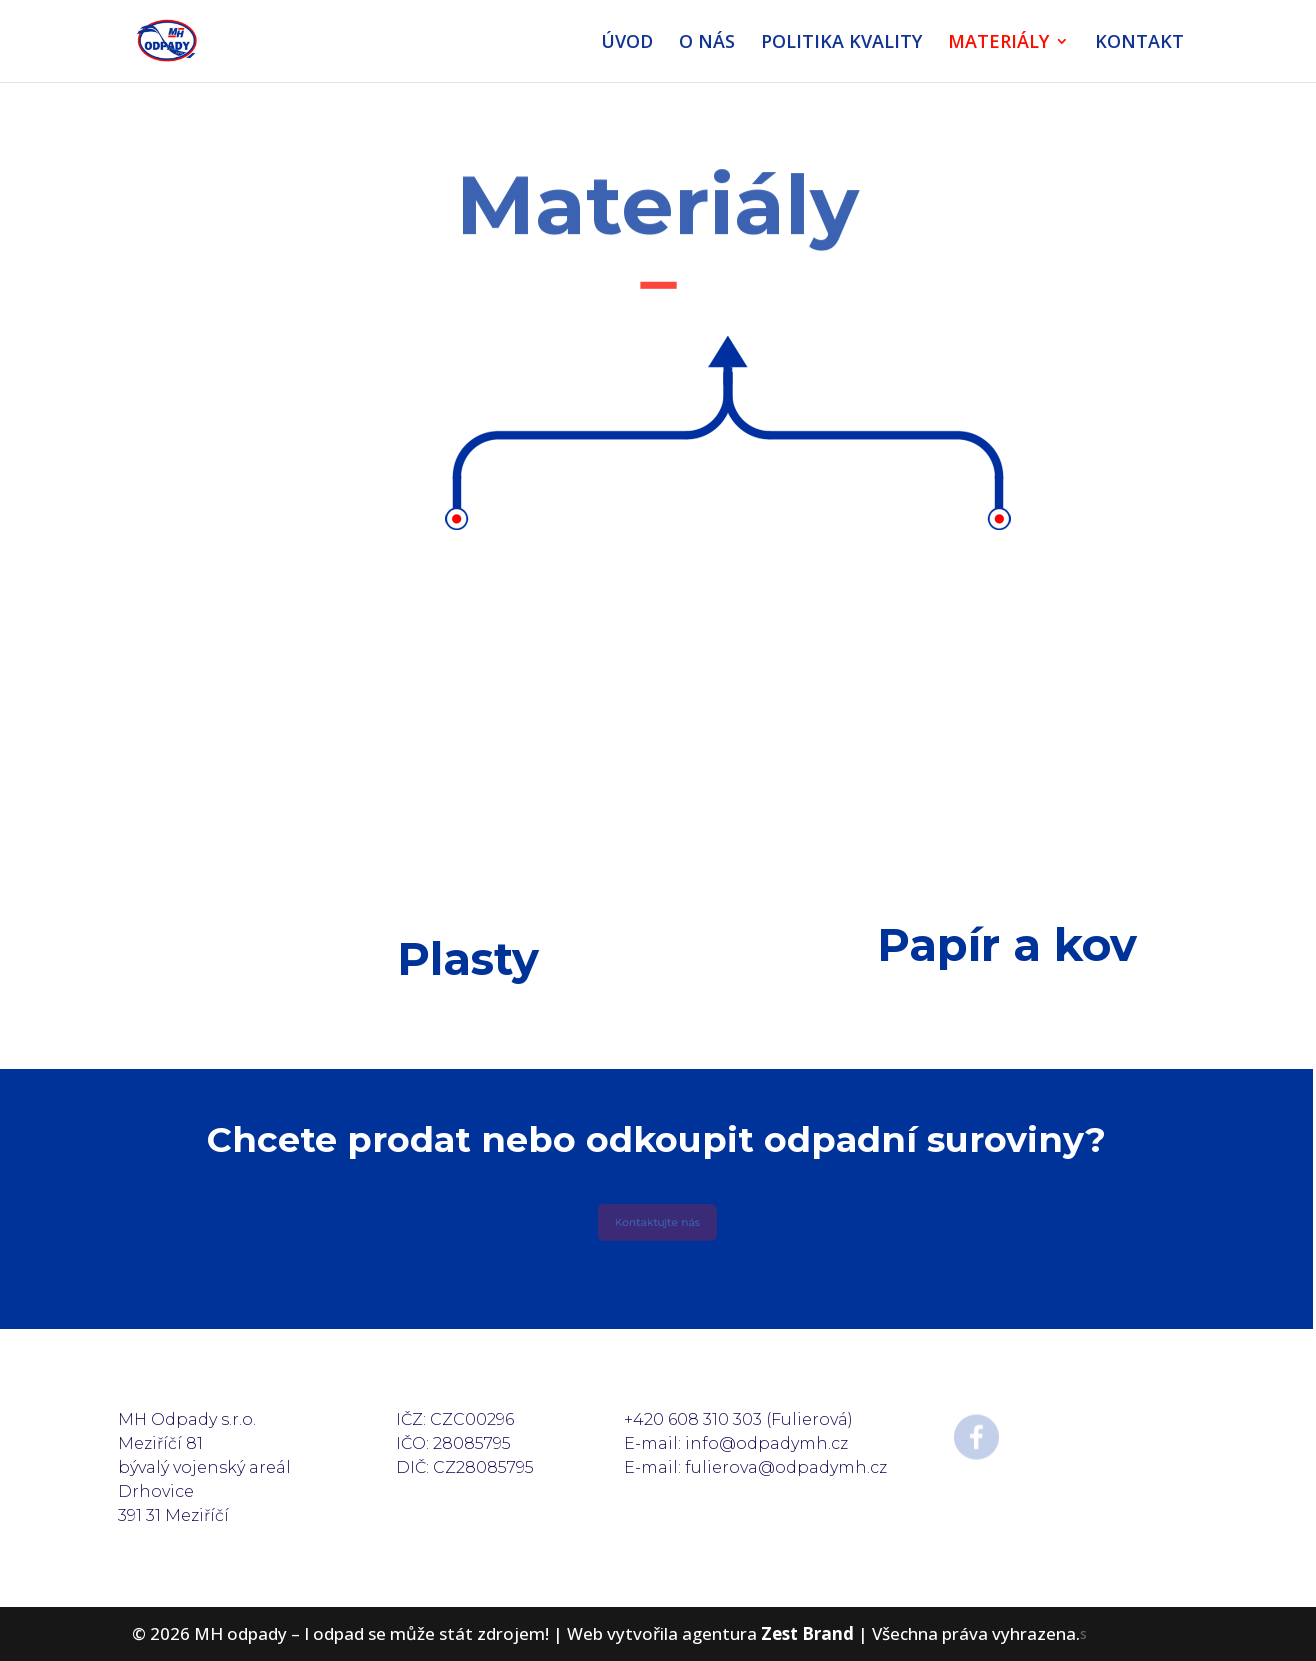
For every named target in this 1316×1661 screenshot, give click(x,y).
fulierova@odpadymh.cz (786, 1467)
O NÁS (707, 43)
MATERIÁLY (998, 43)
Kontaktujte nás (656, 1223)
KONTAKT (1139, 43)
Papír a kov (1007, 944)
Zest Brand (807, 1633)
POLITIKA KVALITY (841, 43)
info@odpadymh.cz (766, 1443)
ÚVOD (627, 43)
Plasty (468, 958)
